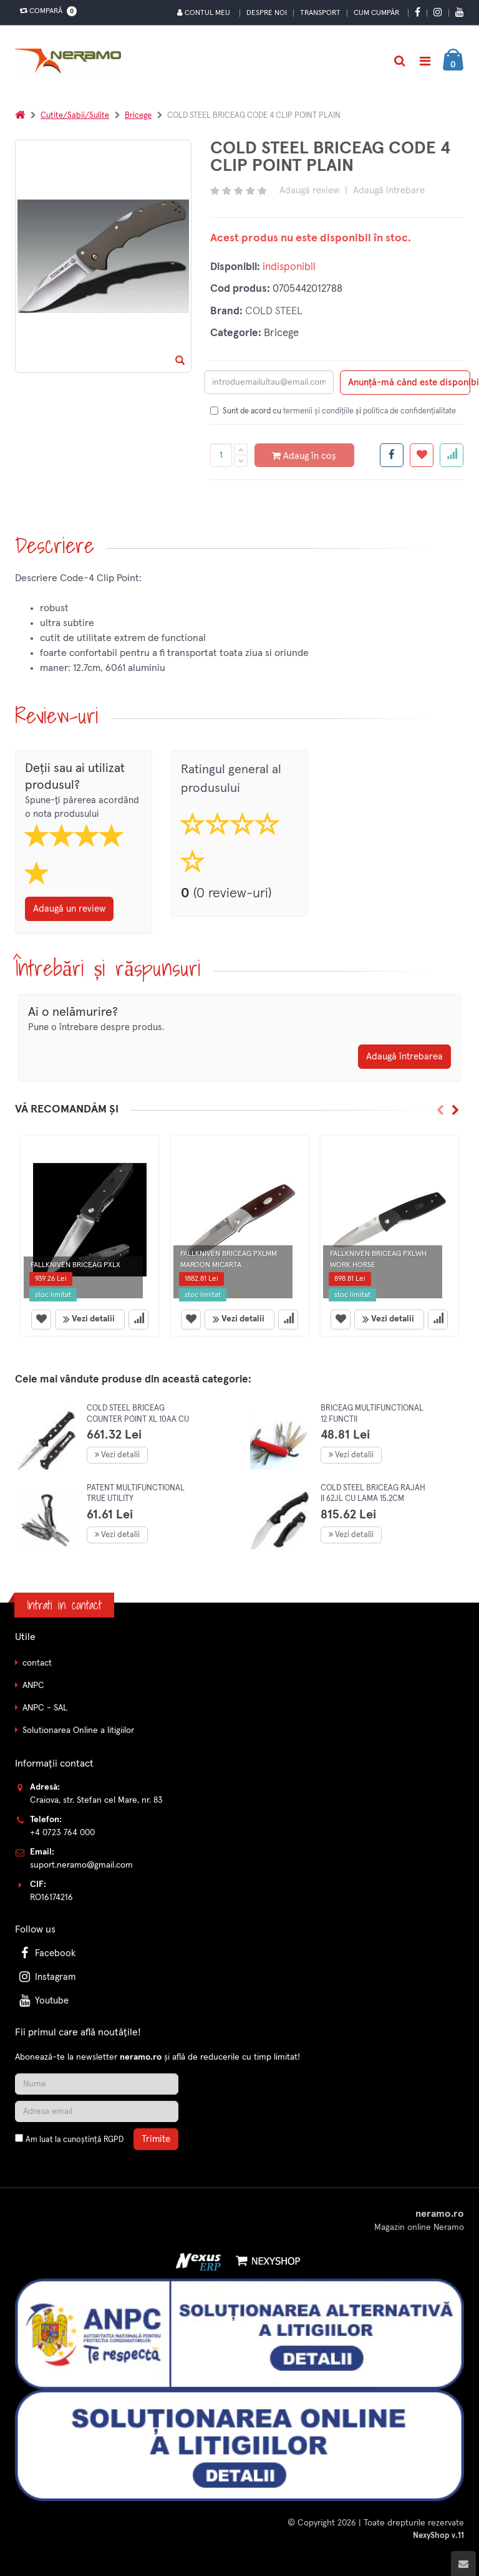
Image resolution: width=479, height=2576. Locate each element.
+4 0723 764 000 (62, 1832)
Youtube (43, 2000)
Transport (320, 13)
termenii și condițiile (318, 411)
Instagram (46, 1977)
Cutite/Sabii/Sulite (75, 116)
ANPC (33, 1685)
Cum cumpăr (376, 13)
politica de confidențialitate (409, 411)
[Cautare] (399, 61)
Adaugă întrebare (389, 190)
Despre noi (266, 13)
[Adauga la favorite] (421, 455)
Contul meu (203, 13)
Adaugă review (309, 190)
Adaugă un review (69, 909)
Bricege (138, 116)
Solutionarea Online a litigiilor (78, 1730)
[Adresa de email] (96, 2111)
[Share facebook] (392, 455)
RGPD (113, 2140)
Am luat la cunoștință (74, 2140)
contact (37, 1663)
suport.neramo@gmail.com (81, 1865)
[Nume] (96, 2084)
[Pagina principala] (71, 61)
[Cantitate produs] (221, 455)
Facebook (46, 1953)
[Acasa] (20, 116)
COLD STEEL (273, 311)
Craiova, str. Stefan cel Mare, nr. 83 (96, 1800)
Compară (45, 11)
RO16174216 (51, 1897)
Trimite (156, 2139)
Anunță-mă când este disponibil (409, 382)
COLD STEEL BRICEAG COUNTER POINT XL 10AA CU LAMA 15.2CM (138, 1419)
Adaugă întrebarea (404, 1056)
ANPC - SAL (44, 1708)
